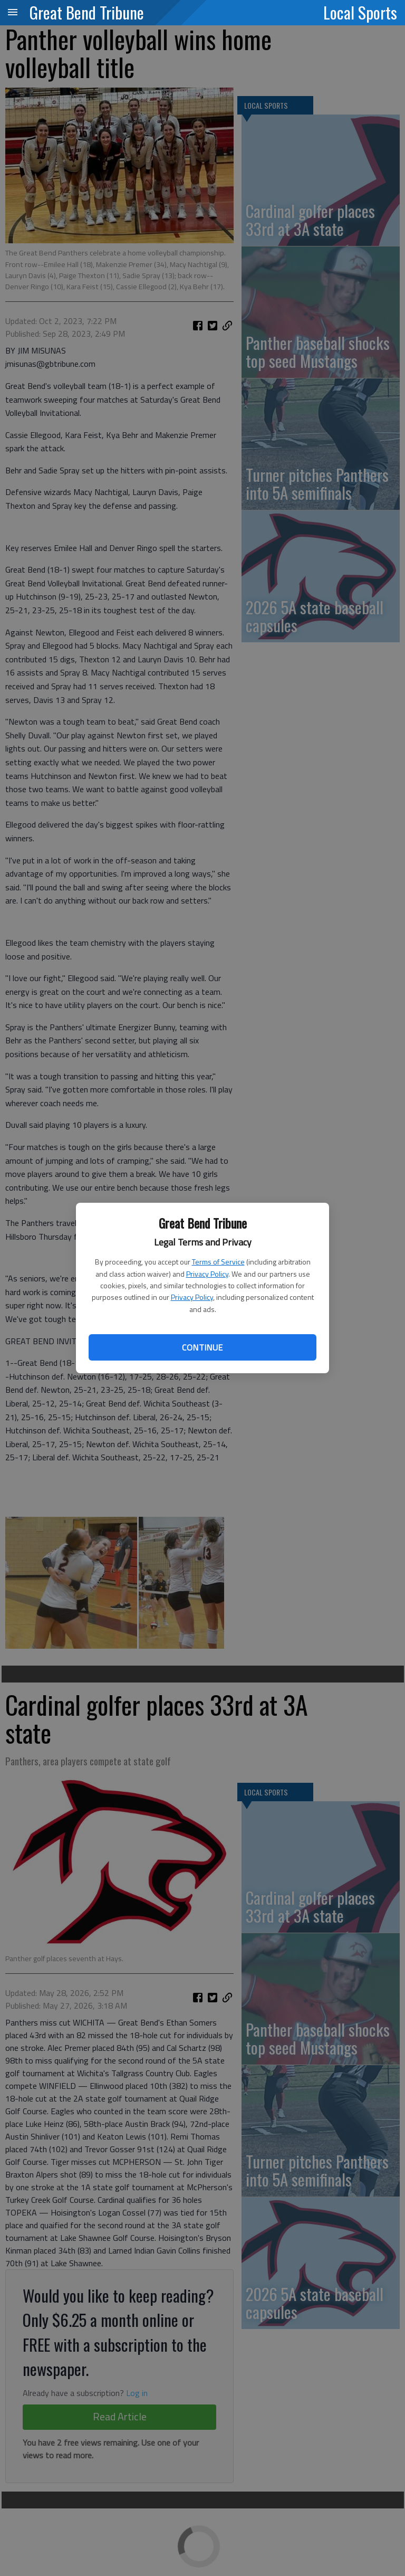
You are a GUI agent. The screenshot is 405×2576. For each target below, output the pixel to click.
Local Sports (360, 12)
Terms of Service (218, 1261)
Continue (202, 1347)
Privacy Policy (207, 1273)
